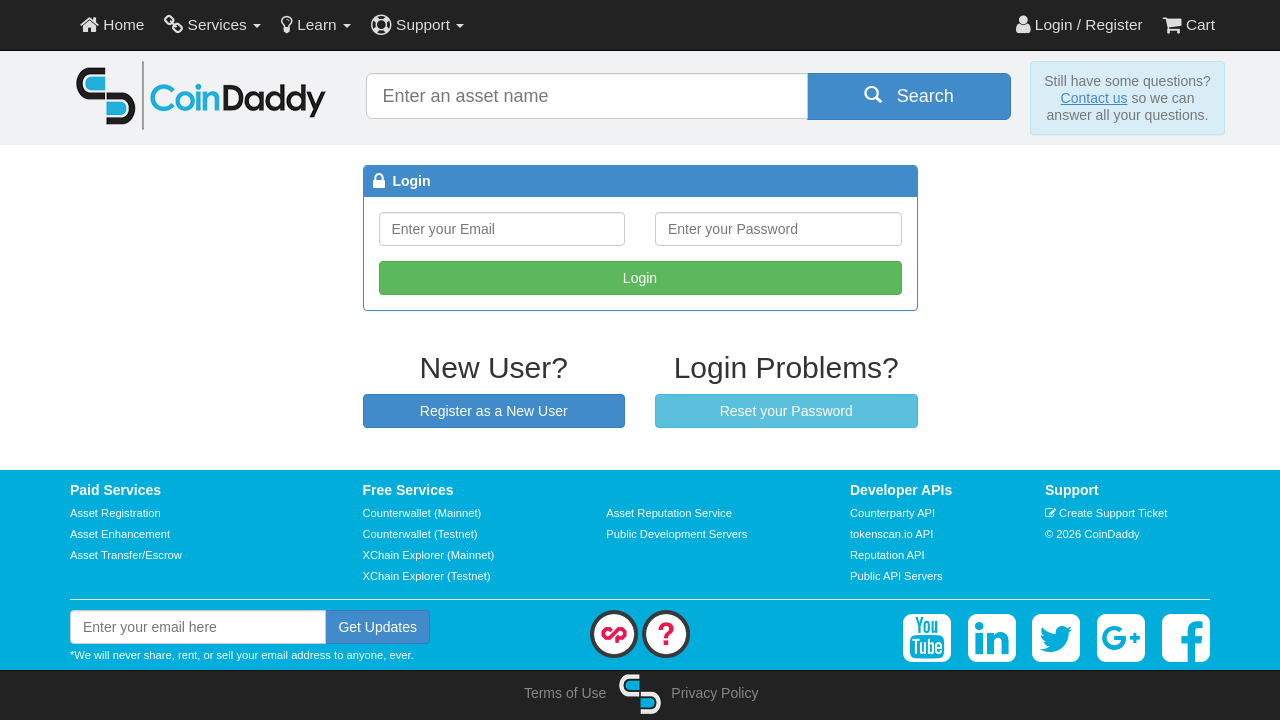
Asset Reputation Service (669, 513)
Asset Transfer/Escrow (126, 555)
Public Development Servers (676, 534)
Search (909, 95)
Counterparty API (892, 513)
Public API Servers (896, 576)
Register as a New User (494, 411)
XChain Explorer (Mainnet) (429, 555)
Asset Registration (115, 513)
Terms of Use (565, 693)
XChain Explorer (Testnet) (427, 576)
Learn (316, 24)
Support (417, 24)
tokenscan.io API (891, 534)
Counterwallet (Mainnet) (422, 513)
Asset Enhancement (120, 534)
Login (640, 278)
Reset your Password (786, 411)
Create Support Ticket (1106, 513)
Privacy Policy (714, 693)
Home (112, 24)
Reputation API (887, 555)
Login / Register (1079, 24)
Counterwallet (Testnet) (420, 534)
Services (212, 24)
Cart (1189, 24)
